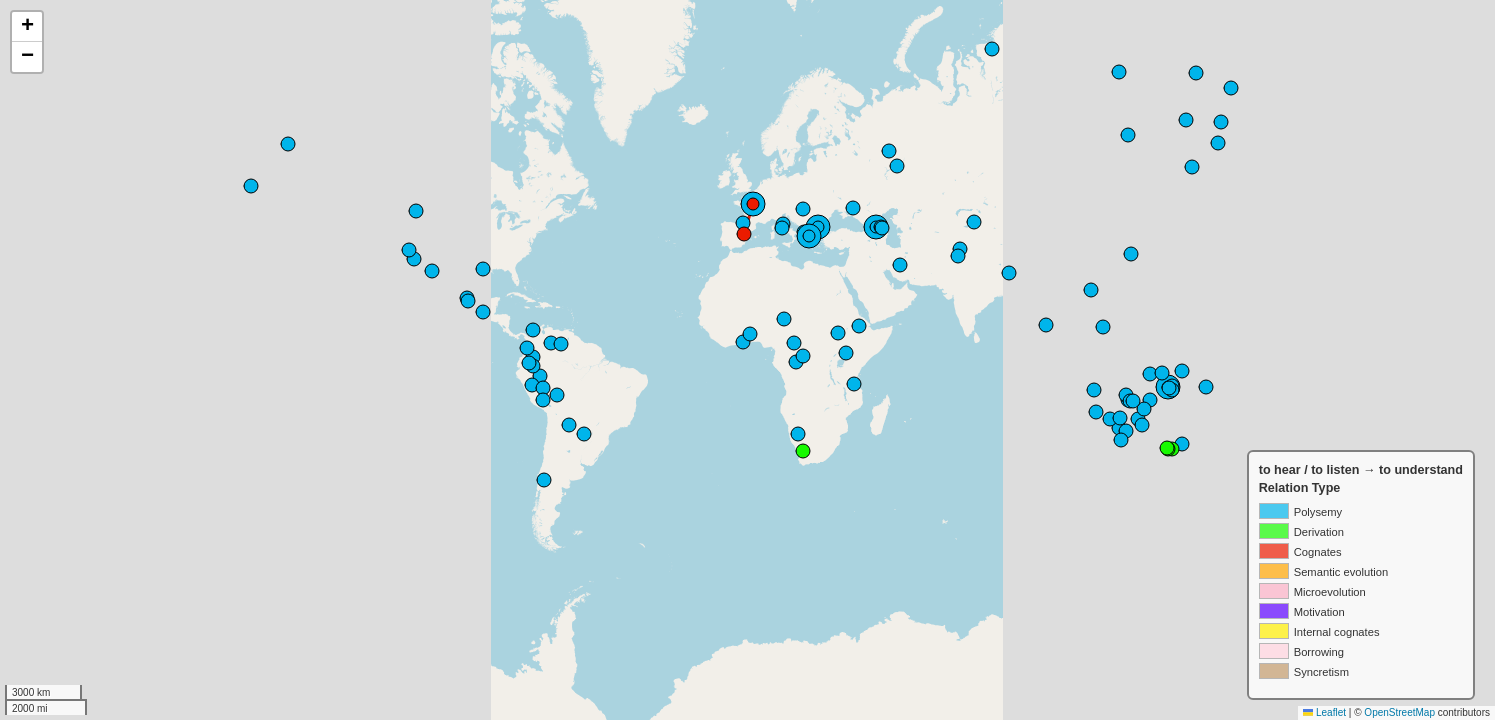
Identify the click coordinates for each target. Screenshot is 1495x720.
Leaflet (1324, 712)
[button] (27, 27)
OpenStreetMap (1399, 712)
